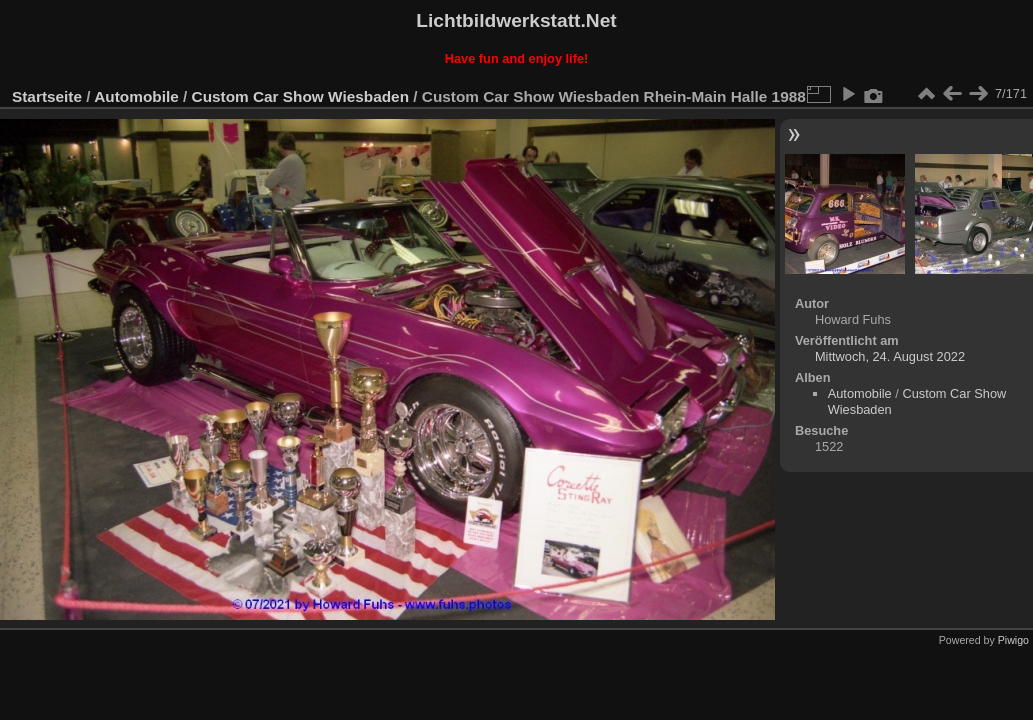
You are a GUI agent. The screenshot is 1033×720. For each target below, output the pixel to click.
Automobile (136, 96)
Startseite (47, 96)
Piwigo (1013, 640)
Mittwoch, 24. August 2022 (890, 356)
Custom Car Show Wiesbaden (300, 96)
